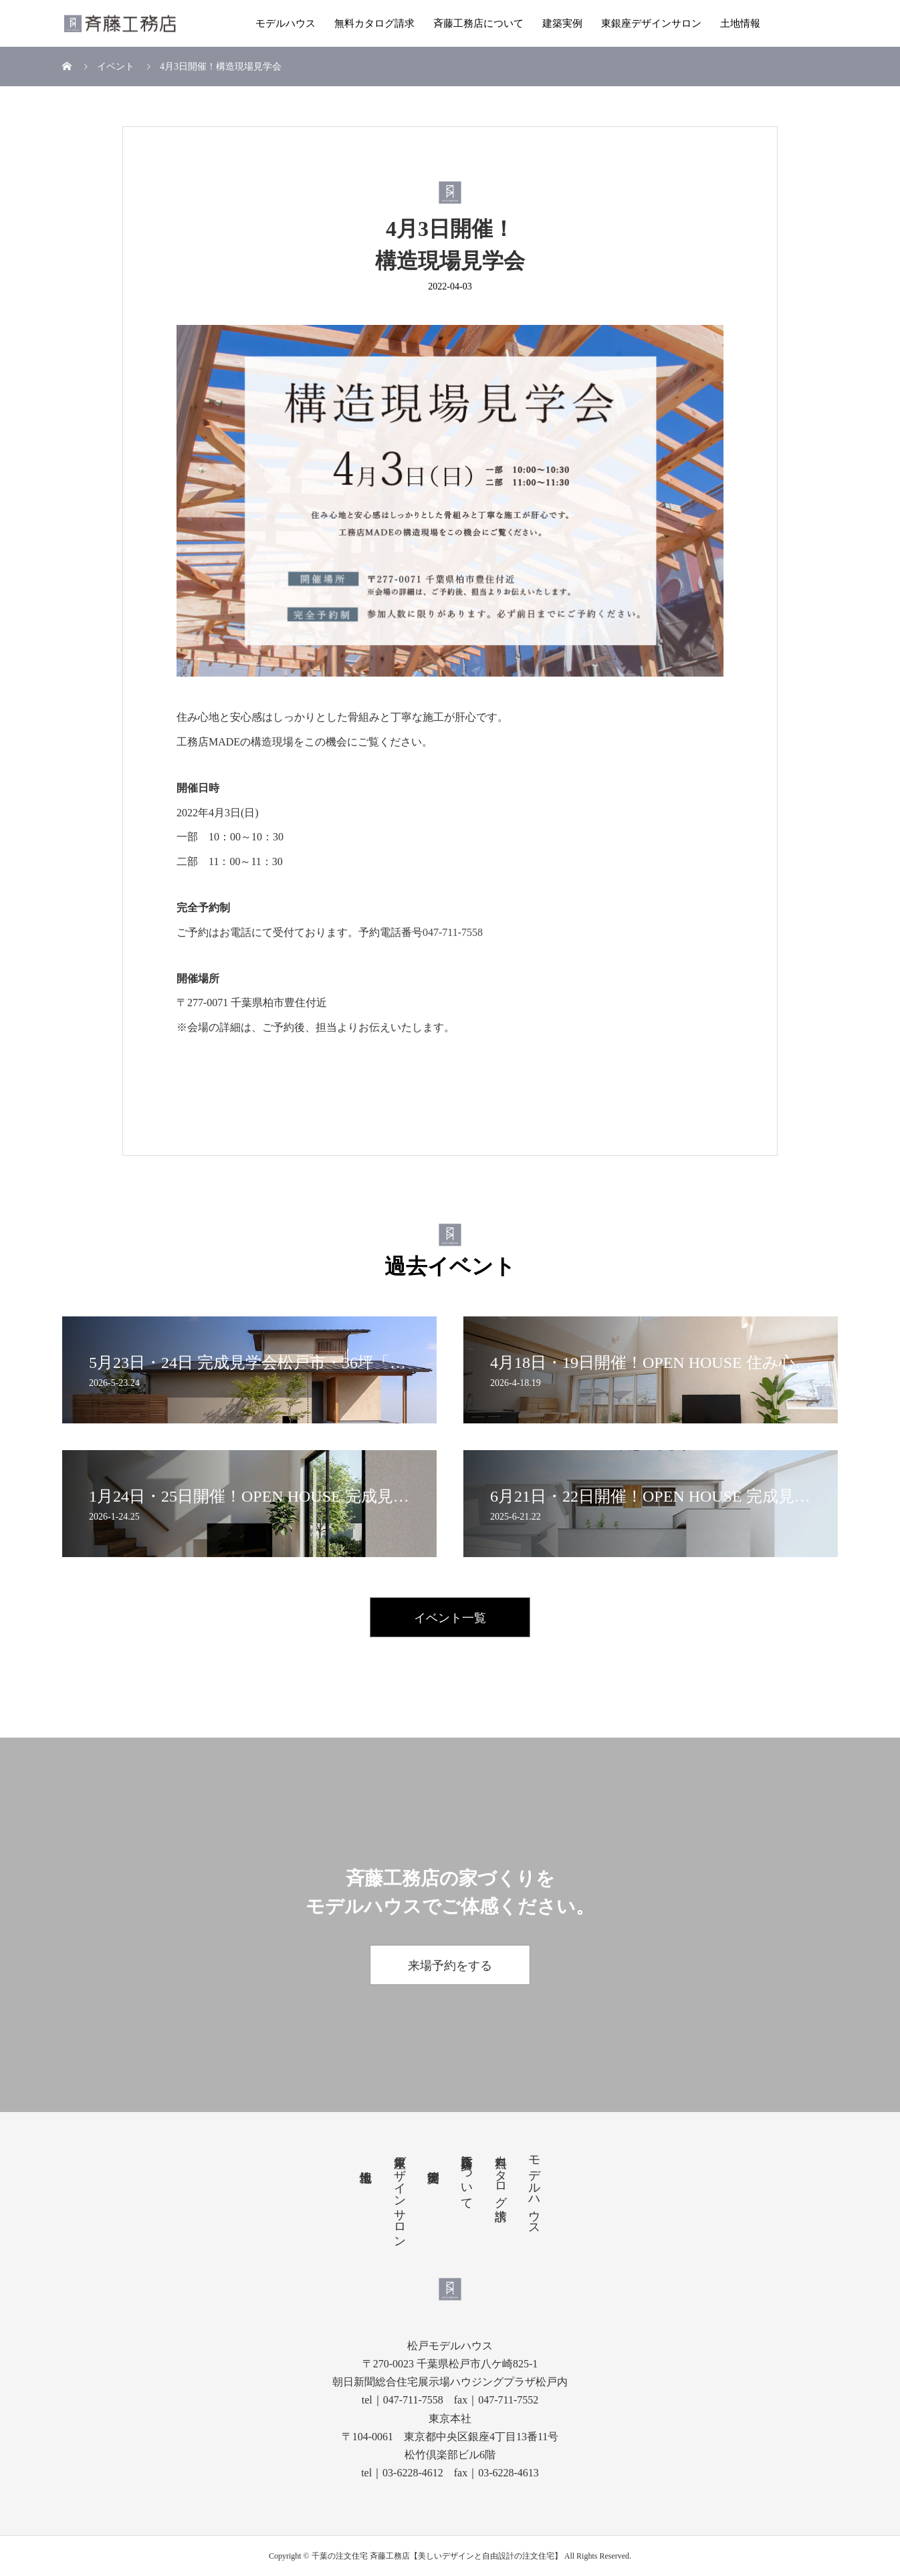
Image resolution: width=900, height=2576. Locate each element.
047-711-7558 (453, 932)
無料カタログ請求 (374, 23)
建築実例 (562, 23)
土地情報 (740, 23)
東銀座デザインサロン (651, 23)
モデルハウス (285, 23)
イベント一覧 (450, 1618)
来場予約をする (450, 1965)
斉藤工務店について (478, 23)
